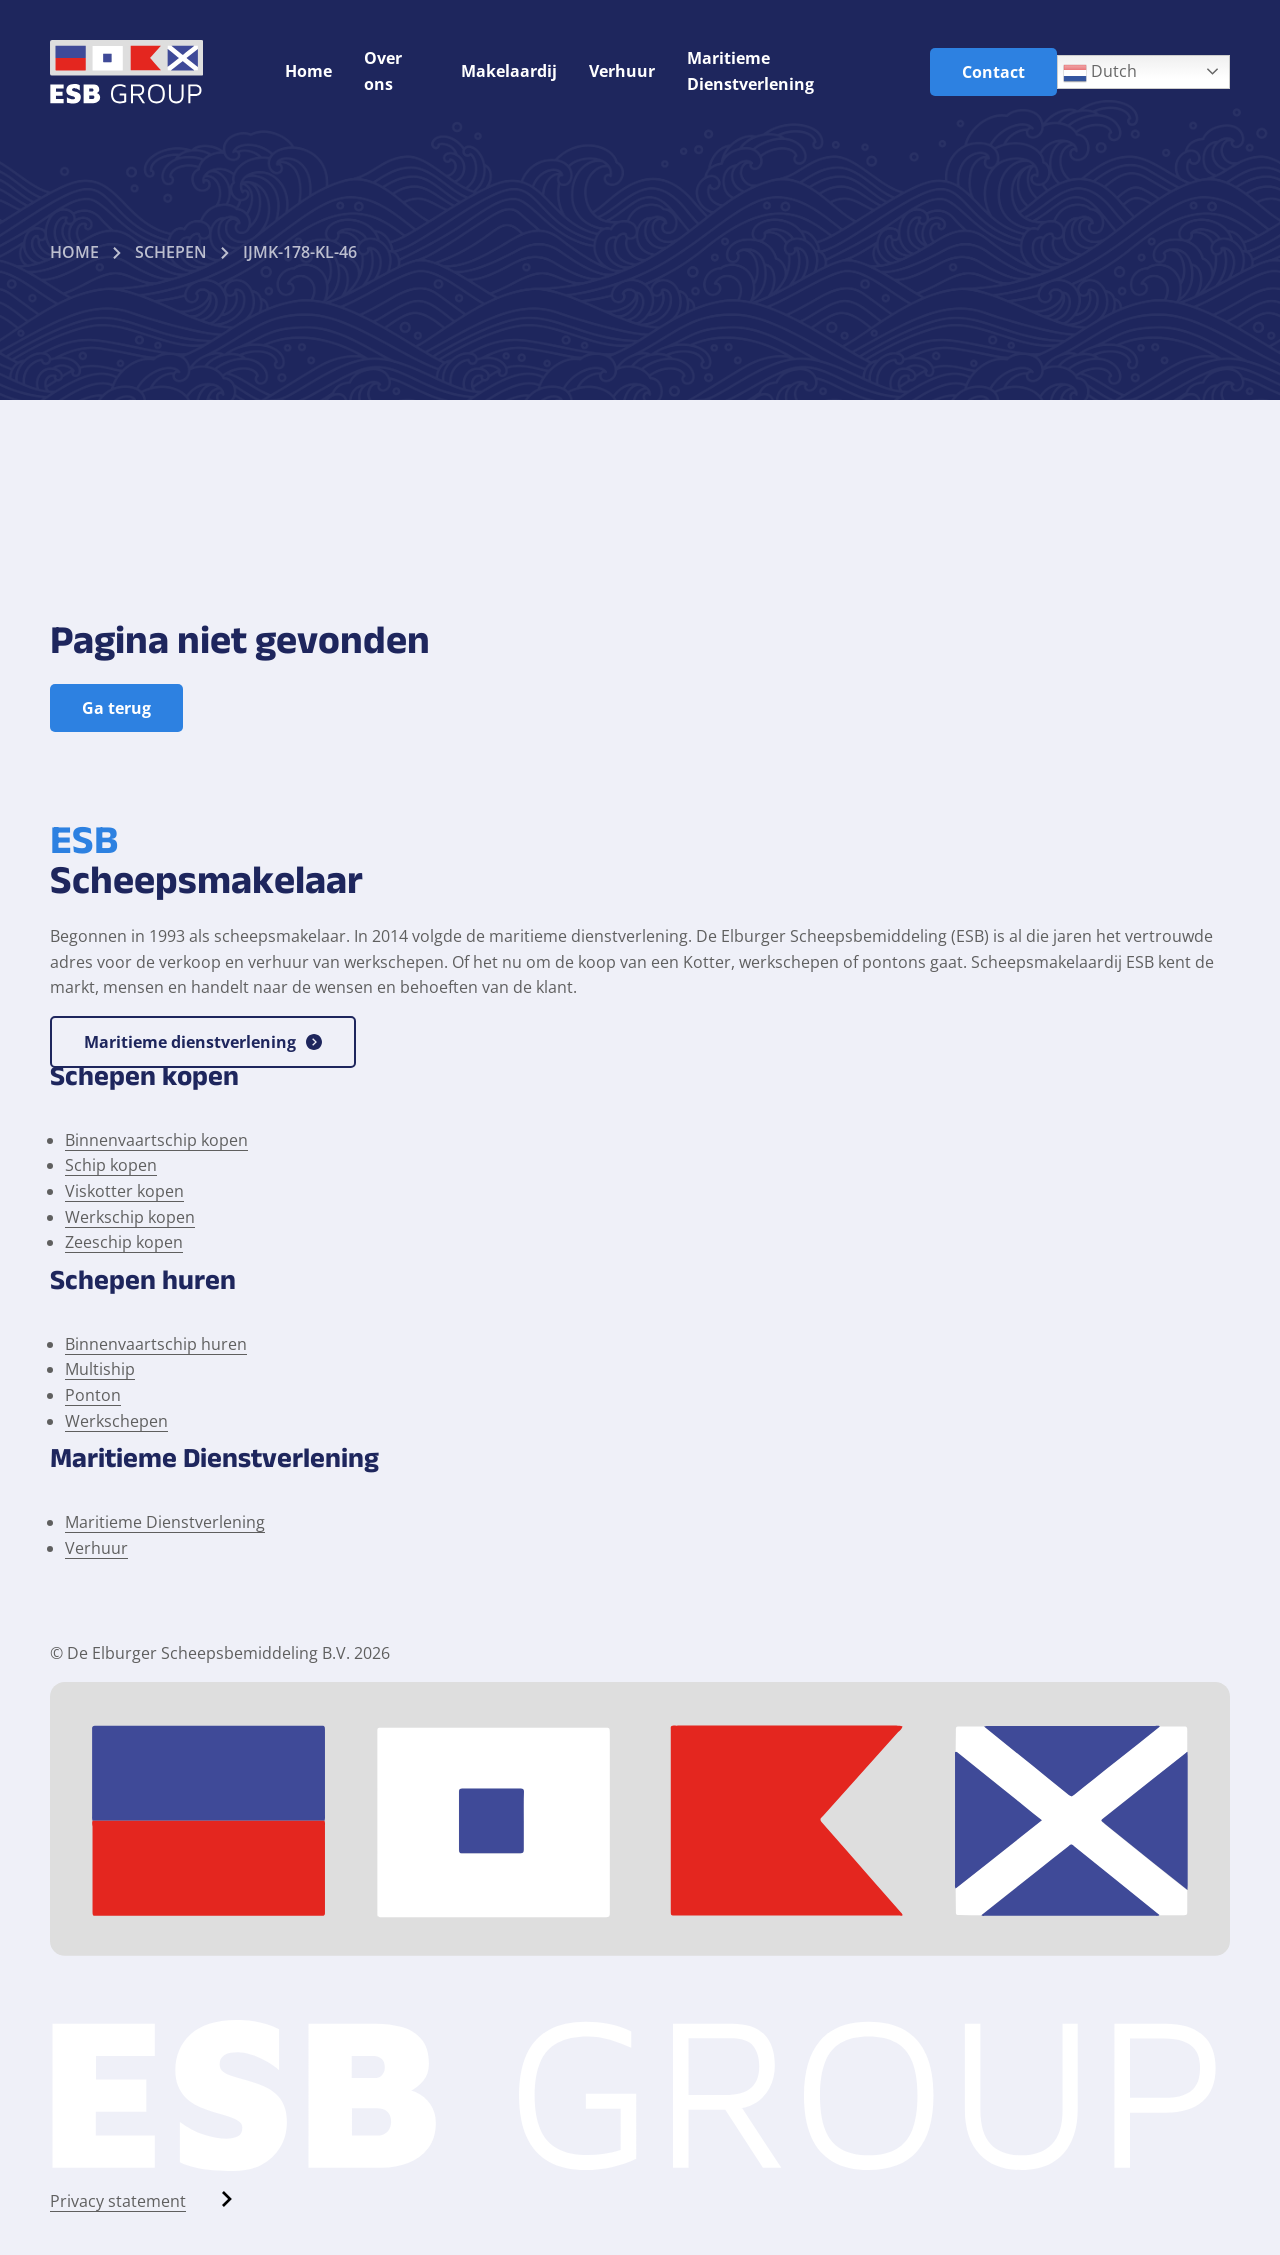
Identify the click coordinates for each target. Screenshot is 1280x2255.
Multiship (100, 1369)
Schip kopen (111, 1165)
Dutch (1100, 72)
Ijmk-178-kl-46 (300, 252)
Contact (993, 72)
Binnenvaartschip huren (156, 1344)
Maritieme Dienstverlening (165, 1522)
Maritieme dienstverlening (203, 1042)
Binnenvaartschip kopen (156, 1140)
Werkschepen (116, 1421)
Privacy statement (118, 2201)
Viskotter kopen (124, 1191)
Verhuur (622, 71)
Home (308, 71)
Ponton (93, 1395)
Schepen (171, 252)
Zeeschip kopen (124, 1242)
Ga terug (116, 708)
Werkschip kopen (130, 1217)
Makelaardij (509, 71)
